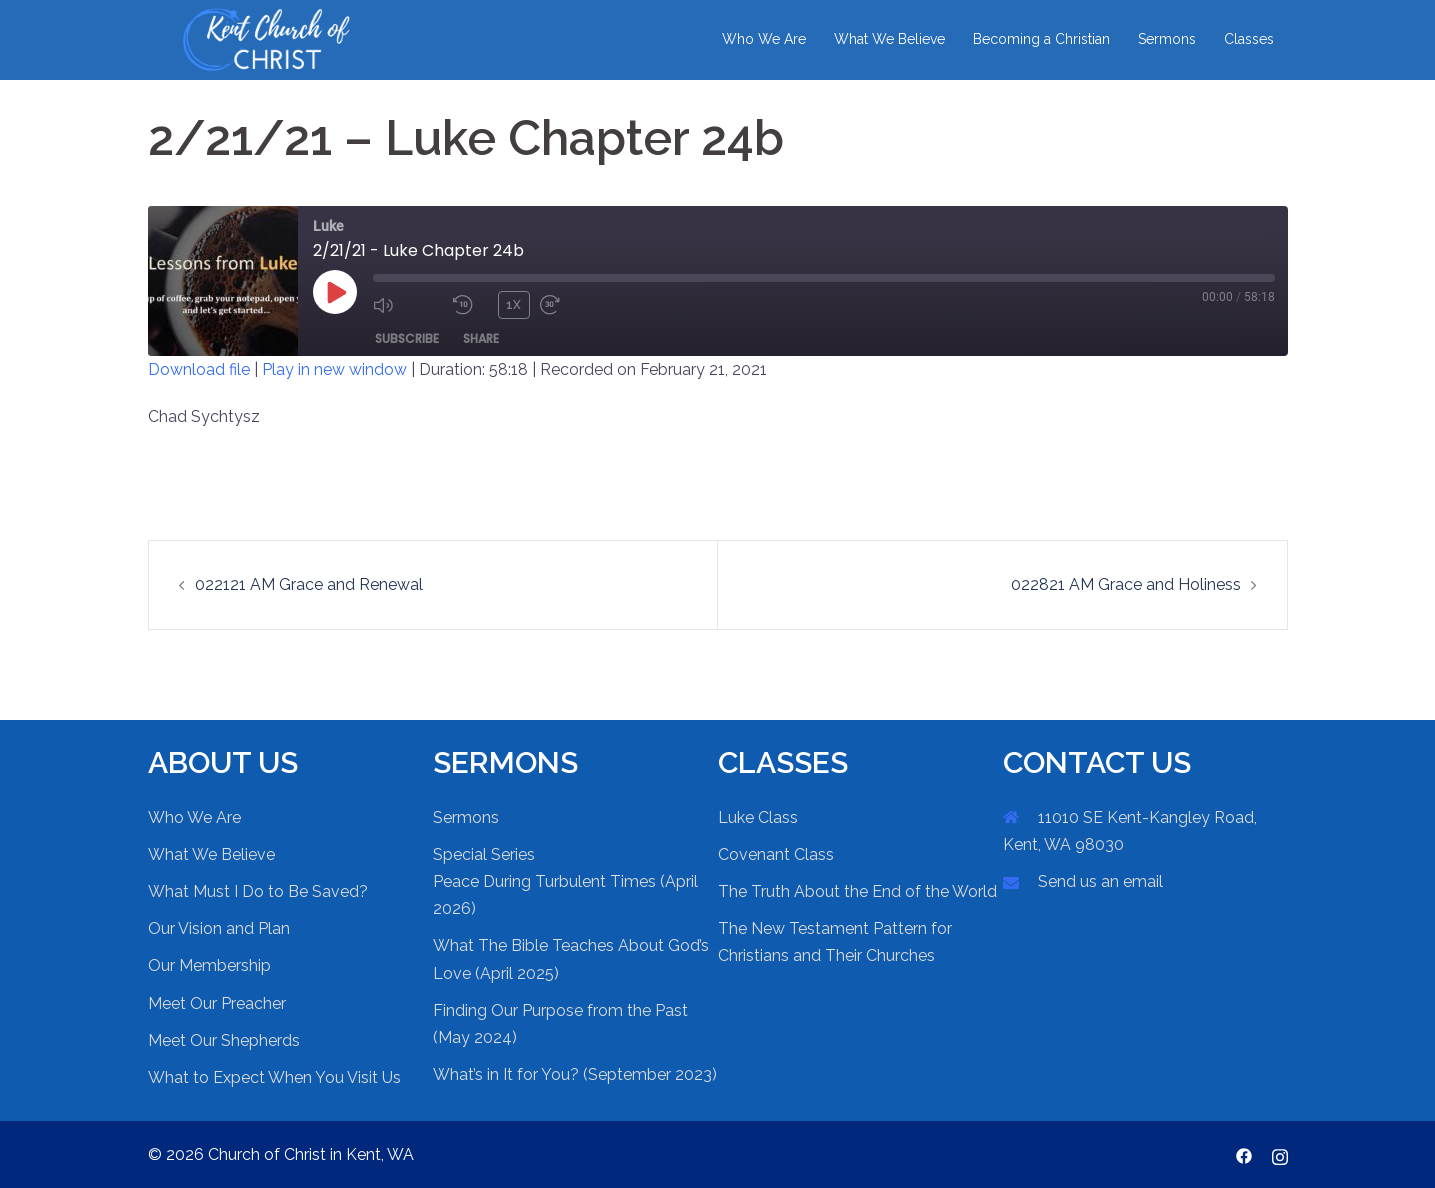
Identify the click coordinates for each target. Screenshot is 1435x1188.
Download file (199, 369)
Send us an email (1100, 881)
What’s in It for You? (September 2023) (575, 1074)
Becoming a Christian (1041, 39)
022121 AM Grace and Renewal (309, 584)
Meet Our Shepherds (224, 1040)
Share (481, 338)
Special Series (484, 854)
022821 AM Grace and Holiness (1126, 584)
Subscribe (407, 338)
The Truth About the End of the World (857, 891)
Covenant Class (776, 854)
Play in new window (334, 369)
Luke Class (758, 817)
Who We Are (764, 39)
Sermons (1167, 39)
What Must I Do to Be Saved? (258, 891)
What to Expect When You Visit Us (274, 1077)
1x (513, 305)
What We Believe (889, 39)
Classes (1249, 39)
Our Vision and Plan (219, 928)
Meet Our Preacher (217, 1003)
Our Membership (209, 965)
